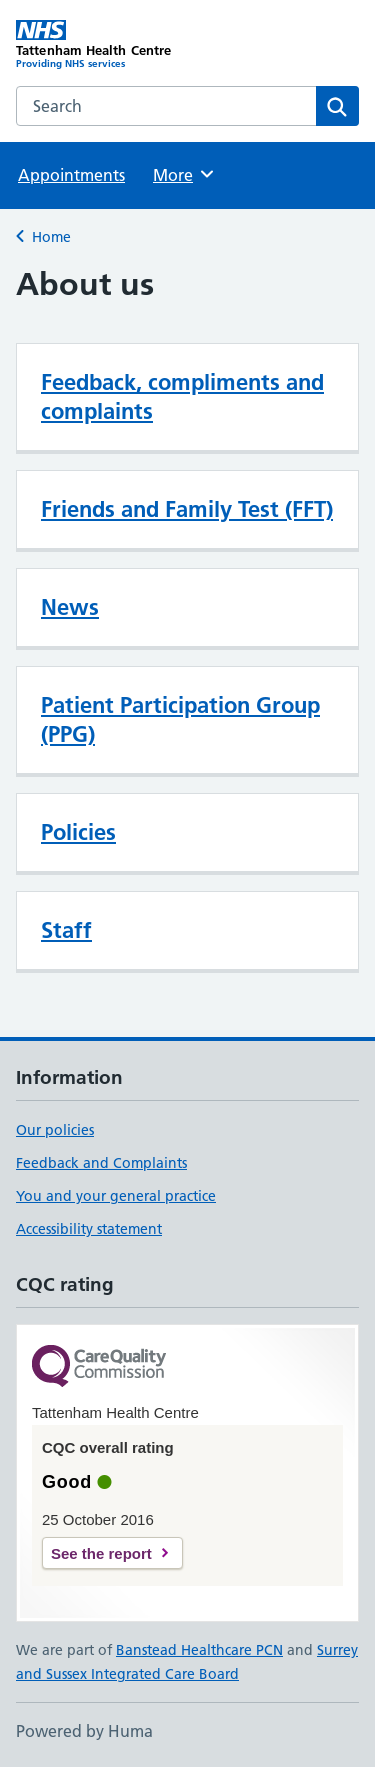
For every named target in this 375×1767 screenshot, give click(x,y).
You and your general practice (116, 1196)
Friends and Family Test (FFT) (187, 509)
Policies (78, 832)
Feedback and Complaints (101, 1163)
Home (51, 237)
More (184, 174)
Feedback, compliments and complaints (182, 396)
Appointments (71, 175)
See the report (101, 1553)
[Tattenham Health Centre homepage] (102, 45)
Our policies (55, 1130)
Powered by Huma (84, 1731)
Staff (66, 930)
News (70, 607)
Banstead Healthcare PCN (199, 1650)
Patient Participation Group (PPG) (180, 719)
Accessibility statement (89, 1229)
